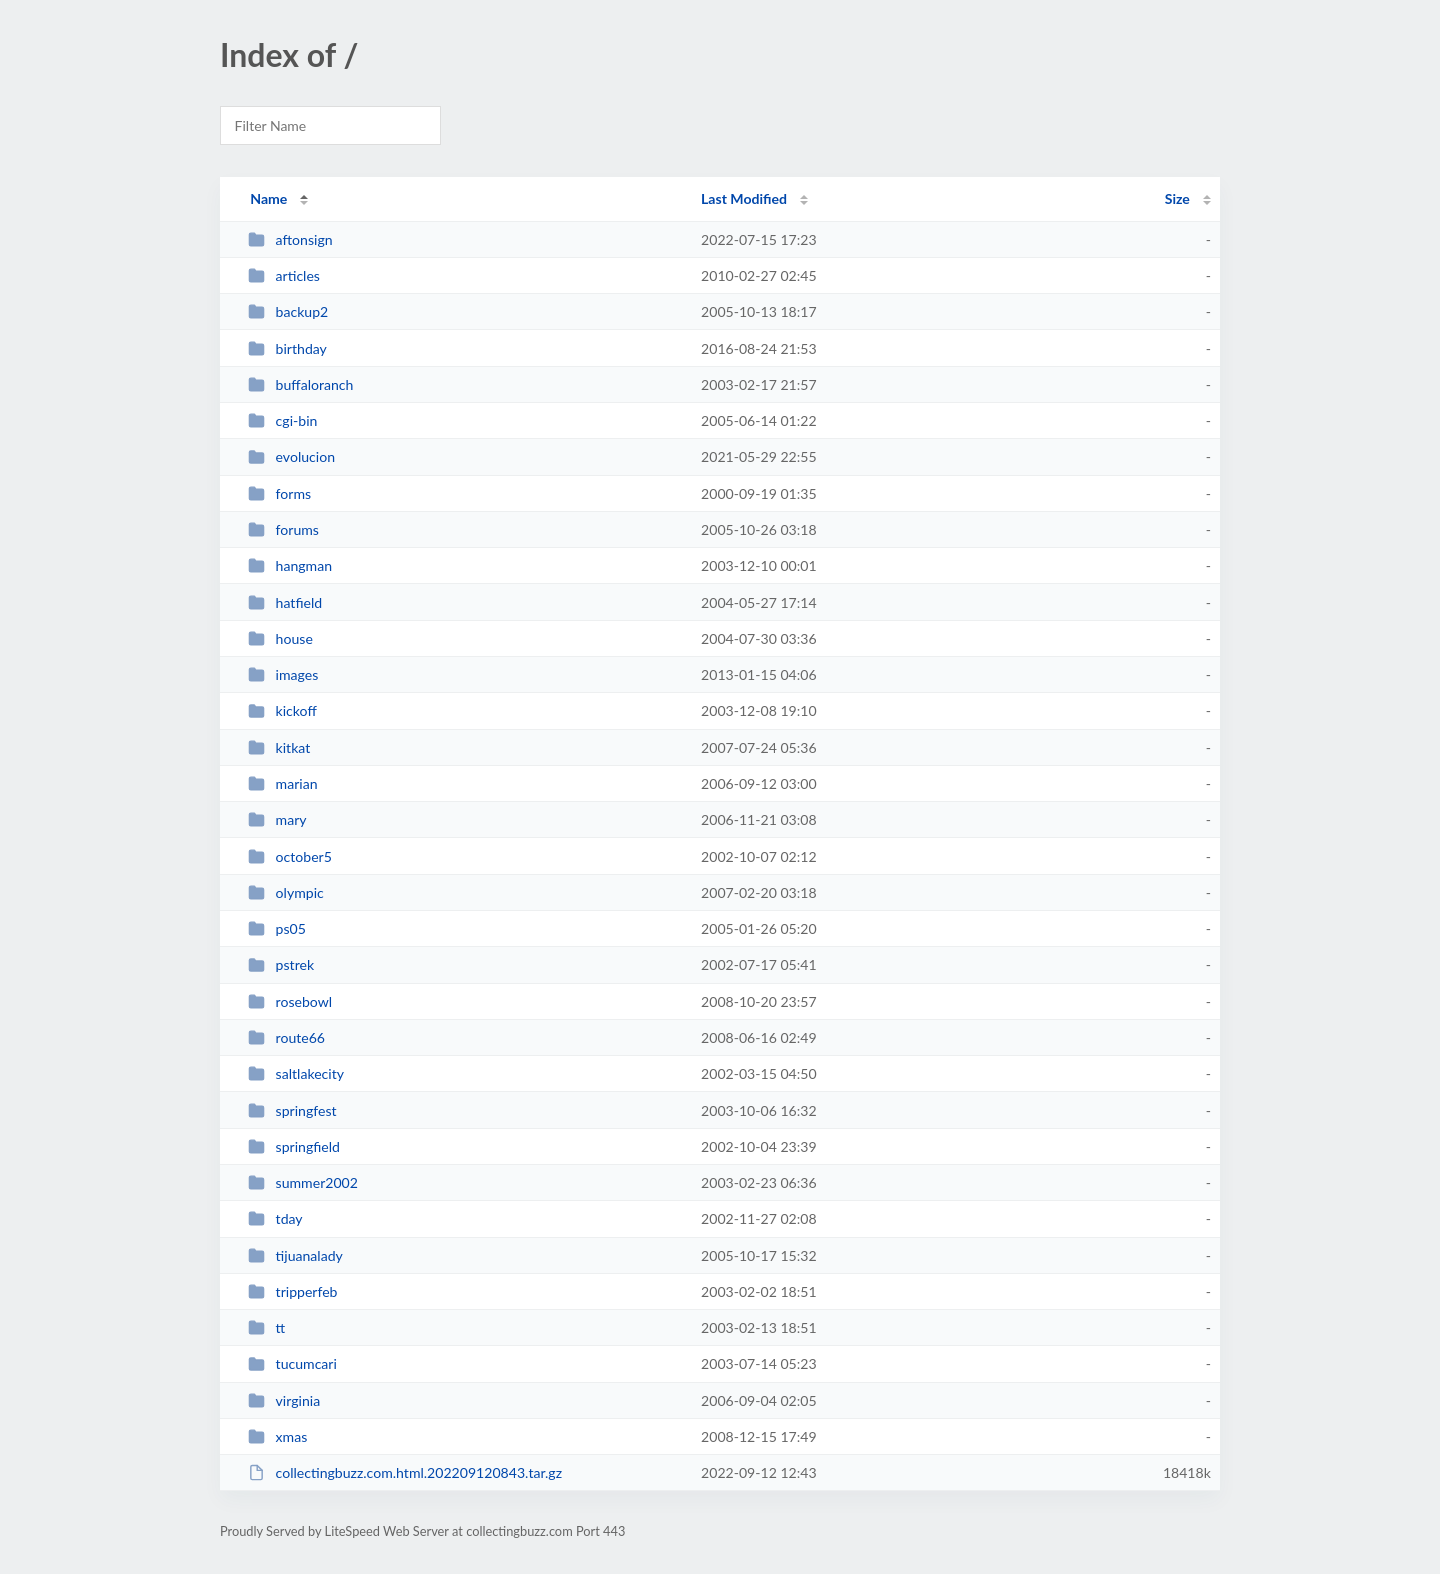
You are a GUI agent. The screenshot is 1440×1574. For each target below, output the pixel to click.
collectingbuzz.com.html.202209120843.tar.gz (405, 1472)
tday (275, 1218)
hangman (290, 565)
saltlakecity (296, 1073)
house (280, 638)
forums (283, 529)
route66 (286, 1037)
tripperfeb (292, 1291)
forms (279, 493)
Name (268, 198)
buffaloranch (300, 384)
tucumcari (292, 1363)
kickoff (282, 710)
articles (284, 275)
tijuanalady (295, 1255)
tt (266, 1327)
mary (277, 819)
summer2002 (303, 1182)
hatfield (285, 602)
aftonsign (290, 239)
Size (1177, 198)
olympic (286, 892)
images (283, 674)
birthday (287, 348)
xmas (277, 1436)
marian (282, 783)
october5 (290, 856)
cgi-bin (282, 420)
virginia (284, 1400)
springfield (294, 1146)
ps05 (277, 928)
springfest (292, 1110)
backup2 (288, 311)
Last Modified (744, 198)
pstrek (281, 964)
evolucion (291, 456)
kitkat (279, 747)
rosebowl (290, 1001)
